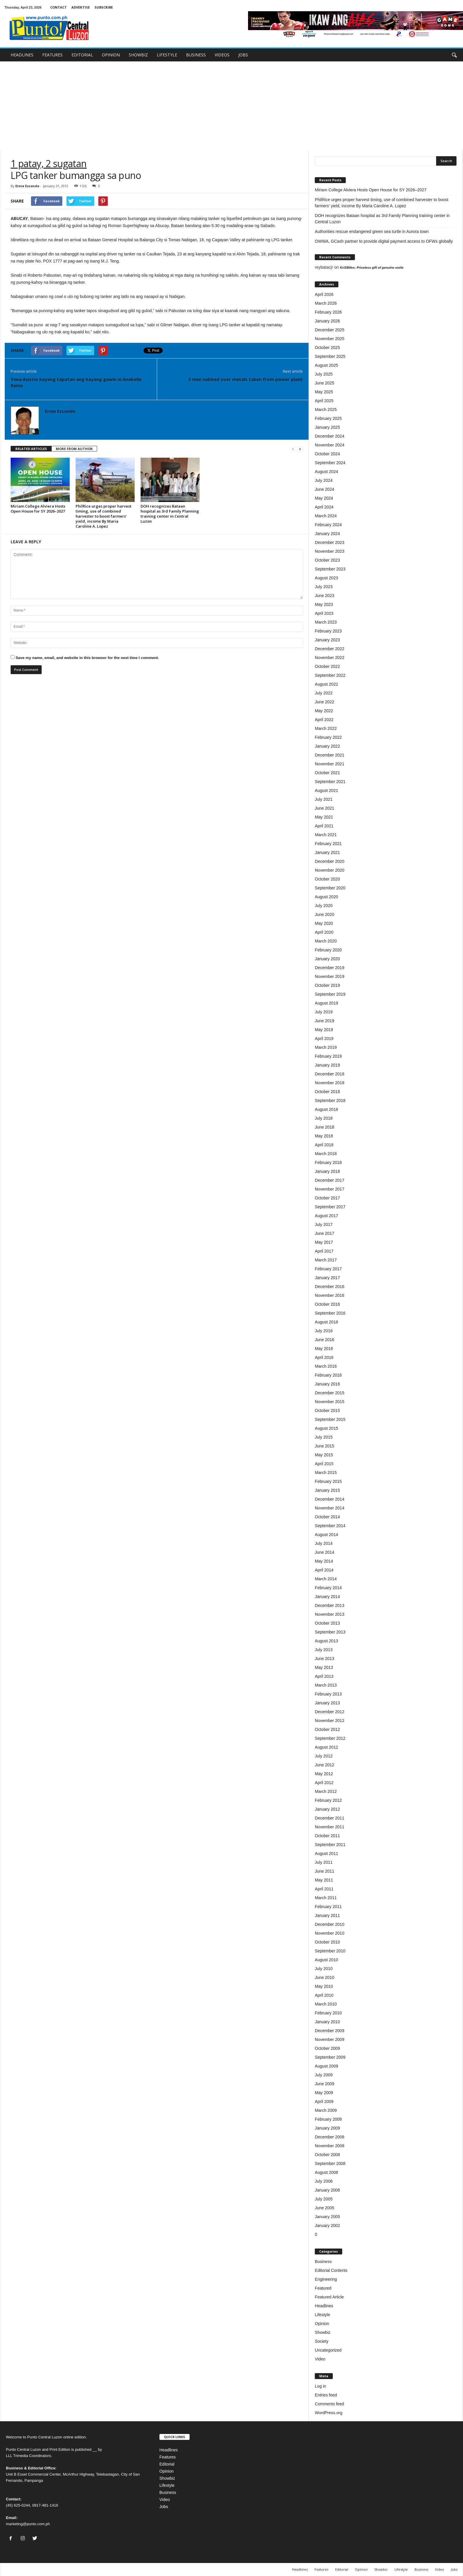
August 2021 (326, 790)
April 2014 (324, 1570)
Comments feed (329, 2403)
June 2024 (324, 489)
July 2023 (323, 586)
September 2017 (330, 1206)
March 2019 (326, 1047)
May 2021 (324, 817)
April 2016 (324, 1357)
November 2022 (329, 657)
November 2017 (329, 1189)
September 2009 (330, 2057)
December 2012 (329, 1711)
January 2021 (327, 852)
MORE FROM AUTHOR (74, 448)
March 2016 (326, 1366)
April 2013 (324, 1676)
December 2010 (329, 1924)
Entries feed (326, 2395)
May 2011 (324, 1880)
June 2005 (324, 2207)
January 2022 (327, 746)
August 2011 (326, 1853)
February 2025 (328, 418)
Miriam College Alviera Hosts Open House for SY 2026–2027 (38, 508)
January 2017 (327, 1277)
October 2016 (327, 1304)
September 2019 (330, 994)
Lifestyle (322, 2314)
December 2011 (329, 1818)
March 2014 (326, 1578)
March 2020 (326, 941)
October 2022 (327, 666)
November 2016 (329, 1295)
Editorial (167, 2464)
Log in (320, 2386)
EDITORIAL (82, 55)
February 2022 (328, 737)
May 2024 (324, 498)
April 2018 (324, 1144)
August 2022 (326, 684)
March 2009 (326, 2110)
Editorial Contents (331, 2270)
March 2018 (326, 1153)
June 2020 (324, 914)
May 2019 (324, 1029)
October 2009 (327, 2048)
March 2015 (326, 1472)
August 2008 (326, 2172)
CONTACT (58, 7)
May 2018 (324, 1136)
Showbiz (322, 2332)
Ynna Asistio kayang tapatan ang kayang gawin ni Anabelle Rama (76, 382)
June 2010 (324, 1977)
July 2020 (323, 905)
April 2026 (324, 294)
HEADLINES (22, 55)
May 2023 (324, 604)
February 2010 (328, 2013)
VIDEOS (222, 55)
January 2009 (327, 2128)
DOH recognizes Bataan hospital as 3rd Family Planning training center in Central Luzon (170, 513)
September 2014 (330, 1525)
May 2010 (324, 1986)
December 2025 (329, 329)
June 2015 (324, 1446)
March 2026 (326, 303)
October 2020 (327, 879)
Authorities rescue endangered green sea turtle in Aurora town (371, 231)
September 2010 (330, 1951)
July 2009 (323, 2075)
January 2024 (327, 533)
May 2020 (324, 923)
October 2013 (327, 1623)
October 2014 (327, 1516)
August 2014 (326, 1534)
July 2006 (323, 2181)
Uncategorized (328, 2350)
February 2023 (328, 631)
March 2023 (326, 622)
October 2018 (327, 1091)
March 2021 (326, 834)
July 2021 (323, 799)
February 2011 (328, 1906)
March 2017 (326, 1260)
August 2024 (326, 471)
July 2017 (323, 1224)
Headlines (324, 2305)
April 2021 (324, 826)
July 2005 (323, 2199)
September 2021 (330, 781)
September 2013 (330, 1632)
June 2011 (324, 1871)
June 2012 (324, 1765)
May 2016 (324, 1348)
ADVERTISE (80, 7)
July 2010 (323, 1968)
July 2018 (323, 1118)
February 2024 (328, 524)
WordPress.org (328, 2412)
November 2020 (329, 870)
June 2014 (324, 1552)
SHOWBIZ (138, 55)
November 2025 (329, 338)
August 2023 (326, 577)
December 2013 (329, 1605)
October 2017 (327, 1198)
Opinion (322, 2323)
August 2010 (326, 1959)
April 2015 (324, 1463)
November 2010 (329, 1933)
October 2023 (327, 560)
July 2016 (323, 1330)
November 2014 (329, 1508)
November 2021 (329, 764)
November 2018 (329, 1082)
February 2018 (328, 1162)
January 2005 (327, 2216)
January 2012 (327, 1809)
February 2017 (328, 1268)
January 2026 (327, 321)
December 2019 (329, 967)
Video (320, 2359)
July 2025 (323, 374)
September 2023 (330, 569)
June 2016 (324, 1339)
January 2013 (327, 1703)
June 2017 (324, 1233)
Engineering (326, 2279)
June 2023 (324, 595)
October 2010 (327, 1942)
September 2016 (330, 1313)
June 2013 (324, 1658)
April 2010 (324, 1995)
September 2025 (330, 356)
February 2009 (328, 2119)
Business (323, 2261)
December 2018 (329, 1074)
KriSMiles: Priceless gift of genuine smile (371, 267)
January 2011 (327, 1915)
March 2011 (326, 1897)
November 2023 (329, 551)
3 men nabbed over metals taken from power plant (245, 379)
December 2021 (329, 755)
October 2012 (327, 1729)
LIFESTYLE (167, 55)
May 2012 (324, 1773)
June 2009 (324, 2083)
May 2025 (324, 391)
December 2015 (329, 1392)
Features (167, 2457)
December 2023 (329, 542)
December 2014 (329, 1499)
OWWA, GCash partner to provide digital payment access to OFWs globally (384, 241)
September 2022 (330, 675)
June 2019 (324, 1020)
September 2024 (330, 462)
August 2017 (326, 1215)
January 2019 (327, 1065)
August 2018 (326, 1109)
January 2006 (327, 2190)
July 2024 (323, 480)
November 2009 (329, 2039)
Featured (323, 2288)
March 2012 (326, 1791)
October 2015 (327, 1410)
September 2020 (330, 888)
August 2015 (326, 1428)
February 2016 (328, 1375)
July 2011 (323, 1862)
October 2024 (327, 453)
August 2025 (326, 365)
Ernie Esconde (27, 186)
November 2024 (329, 445)
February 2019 (328, 1056)
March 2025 (326, 409)
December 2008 (329, 2137)
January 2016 (327, 1384)
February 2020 (328, 950)
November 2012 (329, 1720)
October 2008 (327, 2154)
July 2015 (323, 1437)
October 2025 (327, 347)
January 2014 (327, 1596)
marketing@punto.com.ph (28, 2524)
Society (321, 2341)
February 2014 (328, 1587)
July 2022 (323, 693)
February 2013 (328, 1694)
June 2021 (324, 808)
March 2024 (326, 515)
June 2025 (324, 383)
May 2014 (324, 1561)
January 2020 (327, 958)
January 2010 (327, 2021)
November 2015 (329, 1401)
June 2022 (324, 702)
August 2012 (326, 1747)
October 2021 (327, 772)
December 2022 (329, 648)
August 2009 (326, 2066)
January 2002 (327, 2225)
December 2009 (329, 2030)
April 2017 (324, 1251)
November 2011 (329, 1827)
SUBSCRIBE (103, 7)
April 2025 (324, 400)
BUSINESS (196, 55)
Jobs (163, 2506)
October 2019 (327, 985)
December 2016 (329, 1286)
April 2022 (324, 719)
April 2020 (324, 932)
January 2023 (327, 640)
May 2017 (324, 1242)
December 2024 (329, 436)
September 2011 (330, 1844)
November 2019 (329, 976)
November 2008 (329, 2145)
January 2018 (327, 1171)
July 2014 (323, 1543)
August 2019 (326, 1003)
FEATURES (52, 55)
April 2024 (324, 507)
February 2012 (328, 1800)
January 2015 (327, 1490)
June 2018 (324, 1127)
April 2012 (324, 1782)
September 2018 (330, 1100)
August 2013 (326, 1640)
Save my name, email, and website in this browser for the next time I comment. (87, 658)
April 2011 (324, 1889)
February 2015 (328, 1481)
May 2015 (324, 1454)
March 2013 (326, 1685)
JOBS (243, 55)
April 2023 (324, 613)
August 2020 (326, 896)
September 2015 (330, 1419)
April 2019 (324, 1038)
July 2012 (323, 1756)
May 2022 (324, 710)
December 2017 (329, 1180)
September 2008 (330, 2163)
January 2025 (327, 427)
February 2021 (328, 843)
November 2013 (329, 1614)
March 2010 (326, 2004)
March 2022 (326, 728)
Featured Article (329, 2297)
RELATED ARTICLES (31, 448)
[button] (454, 54)
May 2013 (324, 1667)
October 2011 (327, 1835)
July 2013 (323, 1649)
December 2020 (329, 861)
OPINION (111, 55)
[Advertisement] (231, 105)
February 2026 (328, 312)
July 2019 (323, 1012)
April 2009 (324, 2101)
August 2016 (326, 1322)
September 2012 (330, 1738)
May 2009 (324, 2092)
